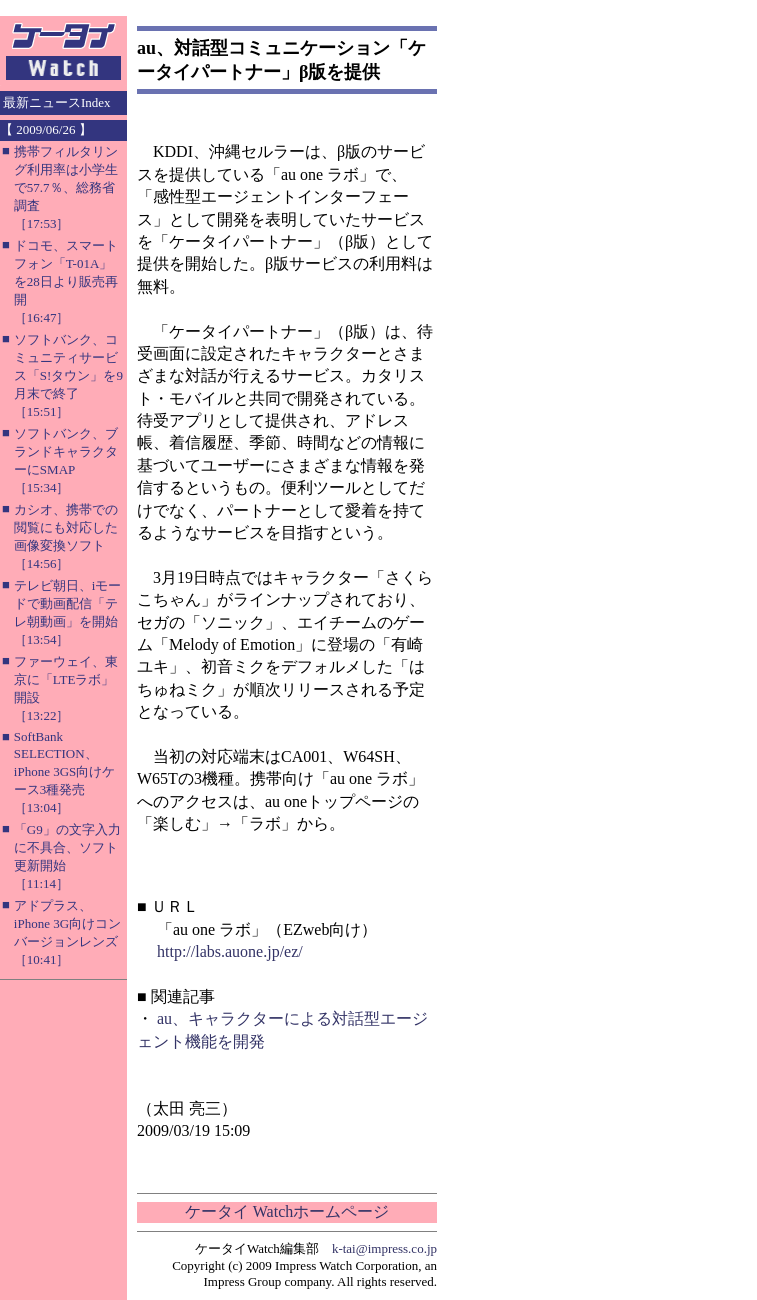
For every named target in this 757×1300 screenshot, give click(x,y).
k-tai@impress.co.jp (384, 1248)
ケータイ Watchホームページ (287, 1211)
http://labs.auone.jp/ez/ (230, 951)
